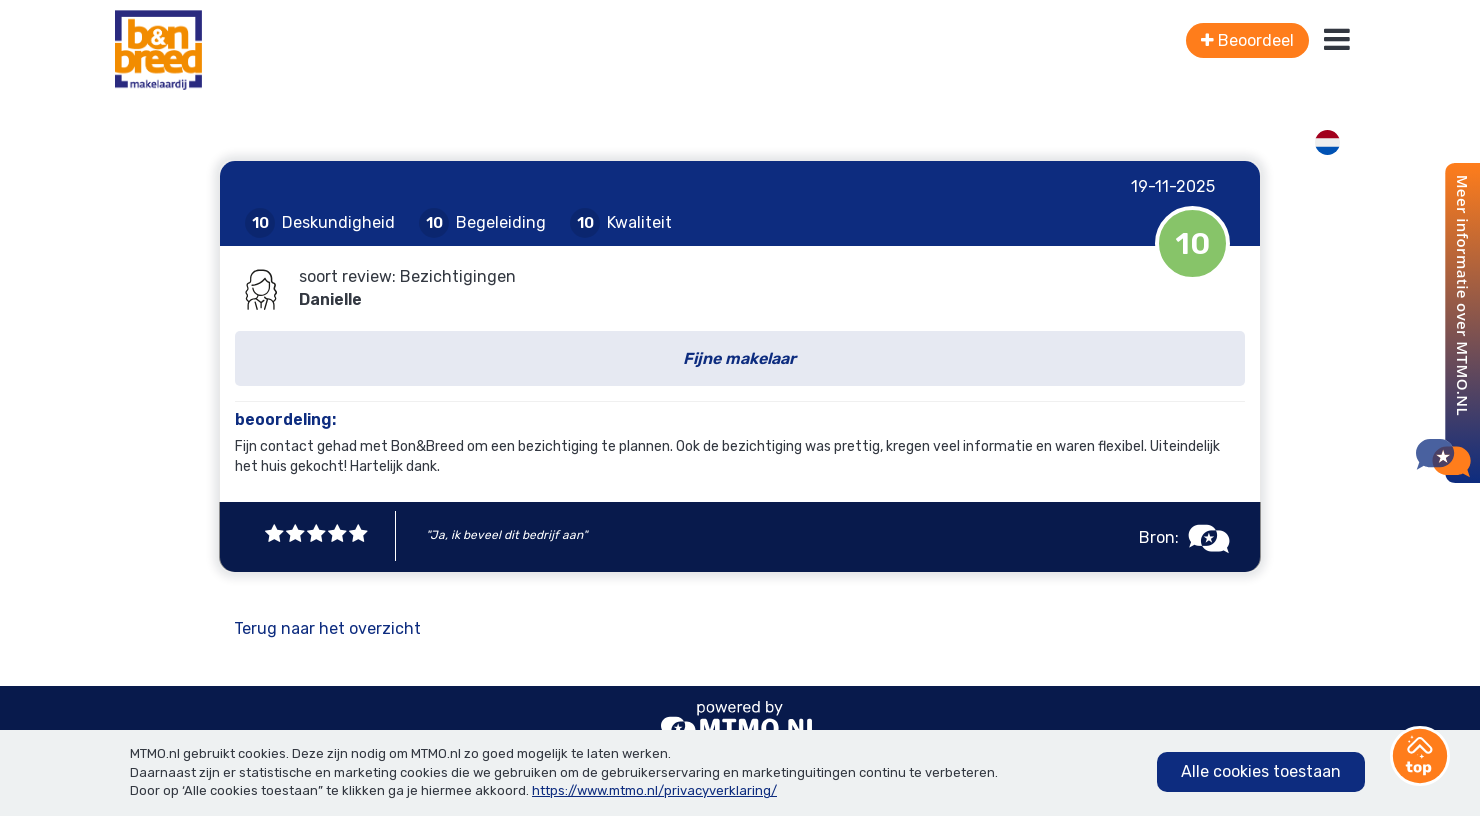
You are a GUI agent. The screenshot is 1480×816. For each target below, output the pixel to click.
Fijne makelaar (739, 358)
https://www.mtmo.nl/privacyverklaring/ (654, 790)
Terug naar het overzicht (327, 628)
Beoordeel (1247, 40)
